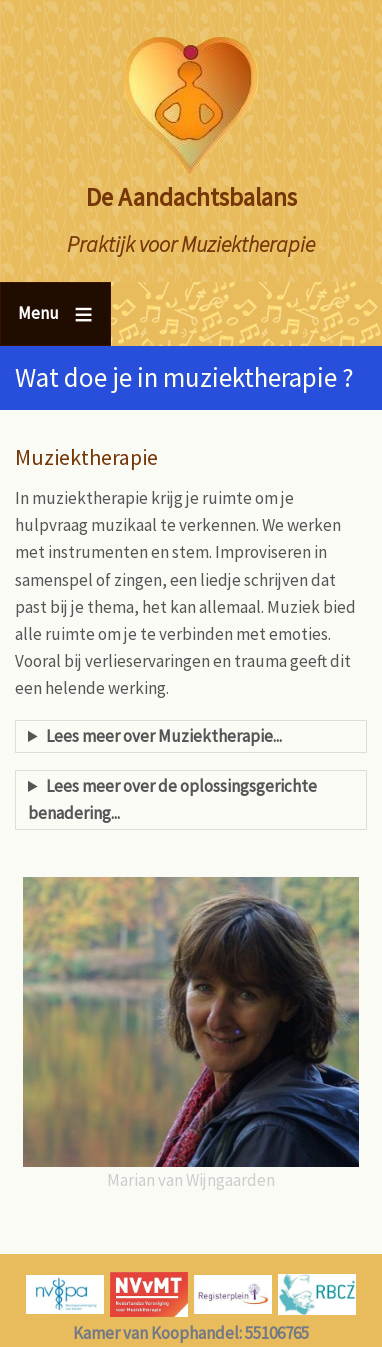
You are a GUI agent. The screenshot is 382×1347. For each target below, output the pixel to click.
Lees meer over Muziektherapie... (164, 736)
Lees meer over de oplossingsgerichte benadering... (172, 799)
